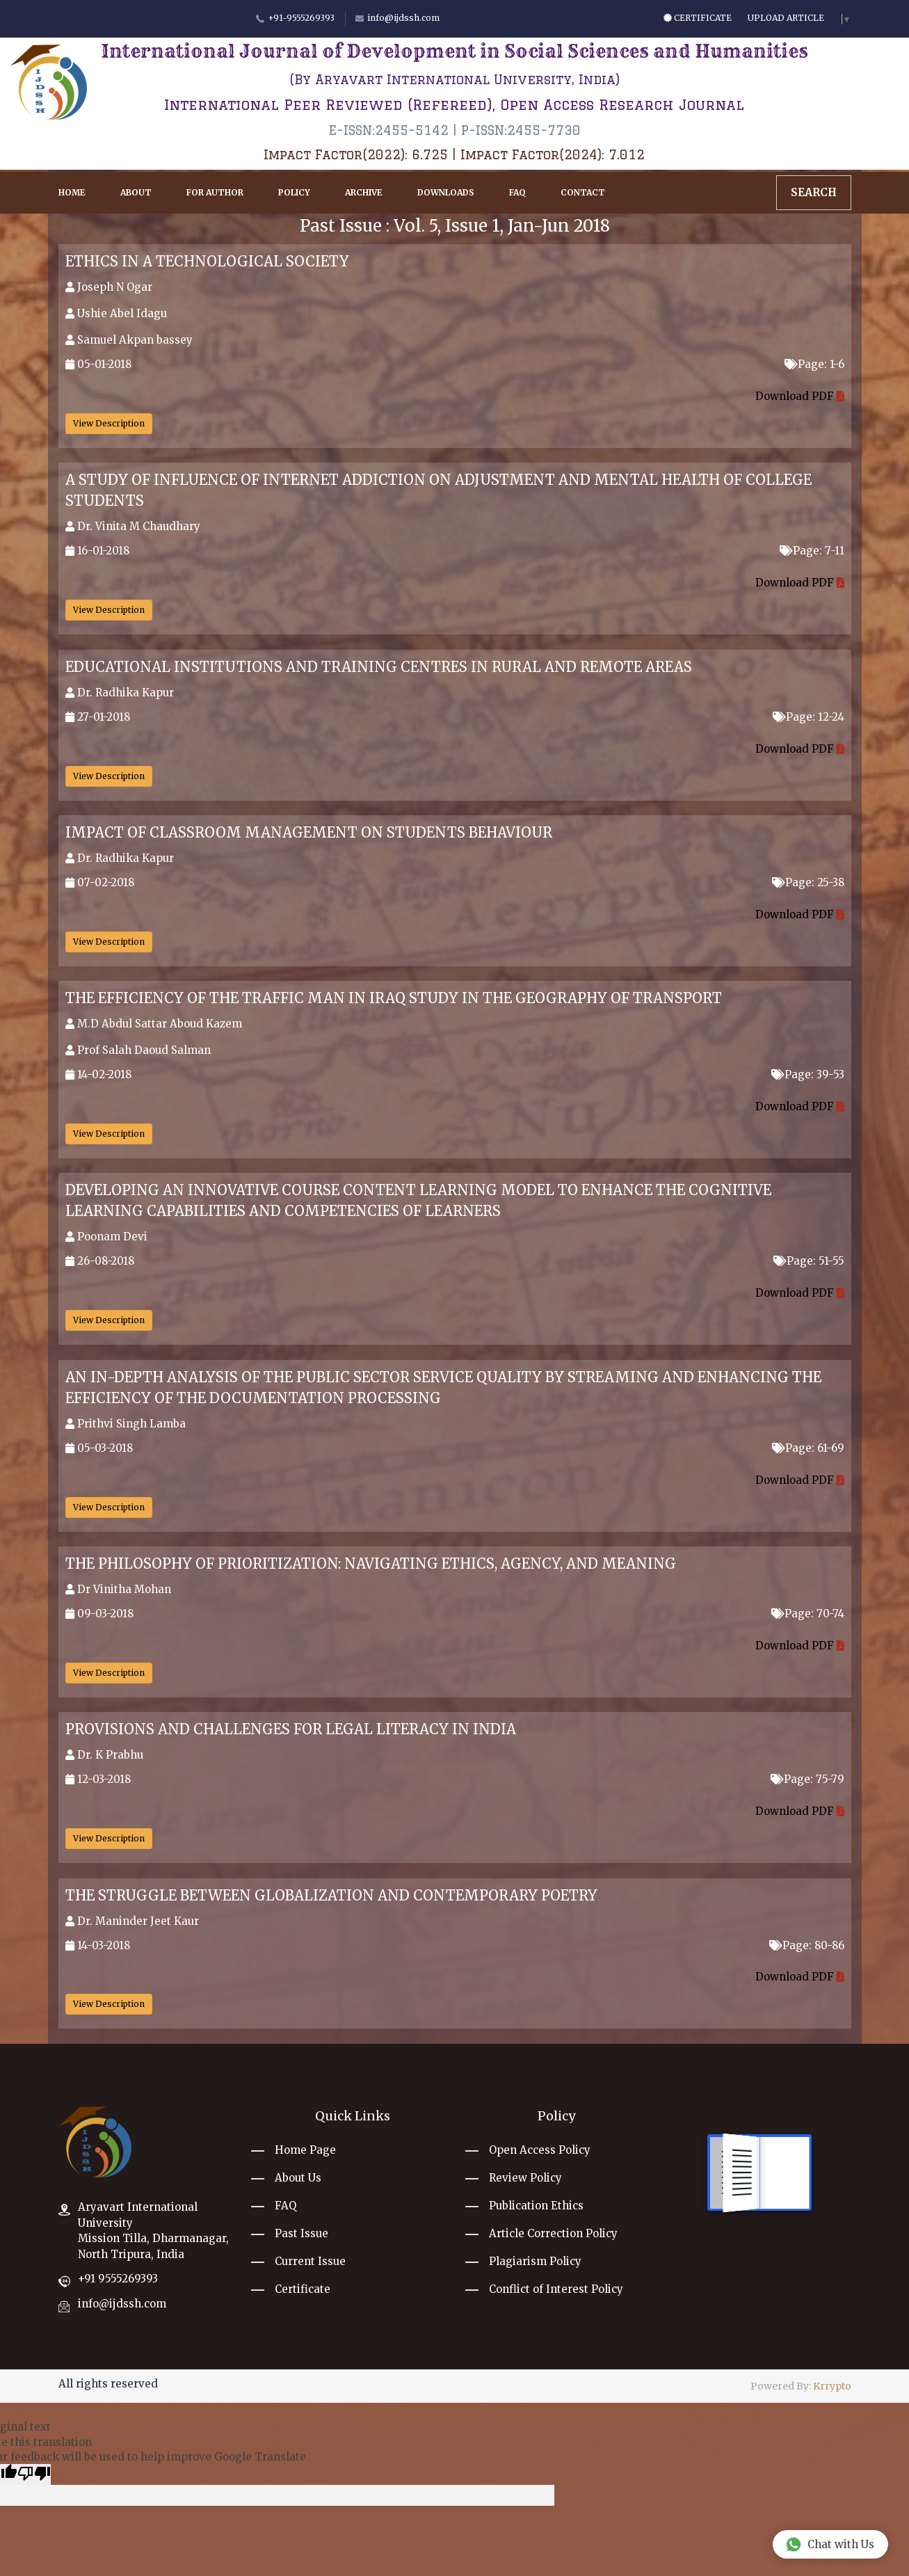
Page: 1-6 (814, 364)
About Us (298, 2177)
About (136, 192)
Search (814, 192)
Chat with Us (829, 2544)
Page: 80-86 (806, 1945)
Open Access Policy (539, 2150)
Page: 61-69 (808, 1448)
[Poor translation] (34, 2474)
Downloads (445, 192)
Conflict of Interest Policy (556, 2289)
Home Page (305, 2150)
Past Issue (301, 2233)
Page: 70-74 (807, 1613)
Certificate (697, 18)
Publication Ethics (536, 2205)
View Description (109, 423)
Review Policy (525, 2177)
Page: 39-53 (807, 1074)
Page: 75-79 (807, 1779)
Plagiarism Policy (535, 2261)
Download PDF (799, 396)
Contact (583, 192)
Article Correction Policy (553, 2233)
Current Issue (310, 2261)
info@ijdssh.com (122, 2303)
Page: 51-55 (808, 1260)
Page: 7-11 (812, 550)
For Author (214, 192)
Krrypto (832, 2386)
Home (72, 192)
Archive (364, 192)
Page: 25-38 (808, 882)
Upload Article (786, 18)
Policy (294, 192)
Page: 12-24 (808, 716)
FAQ (517, 192)
